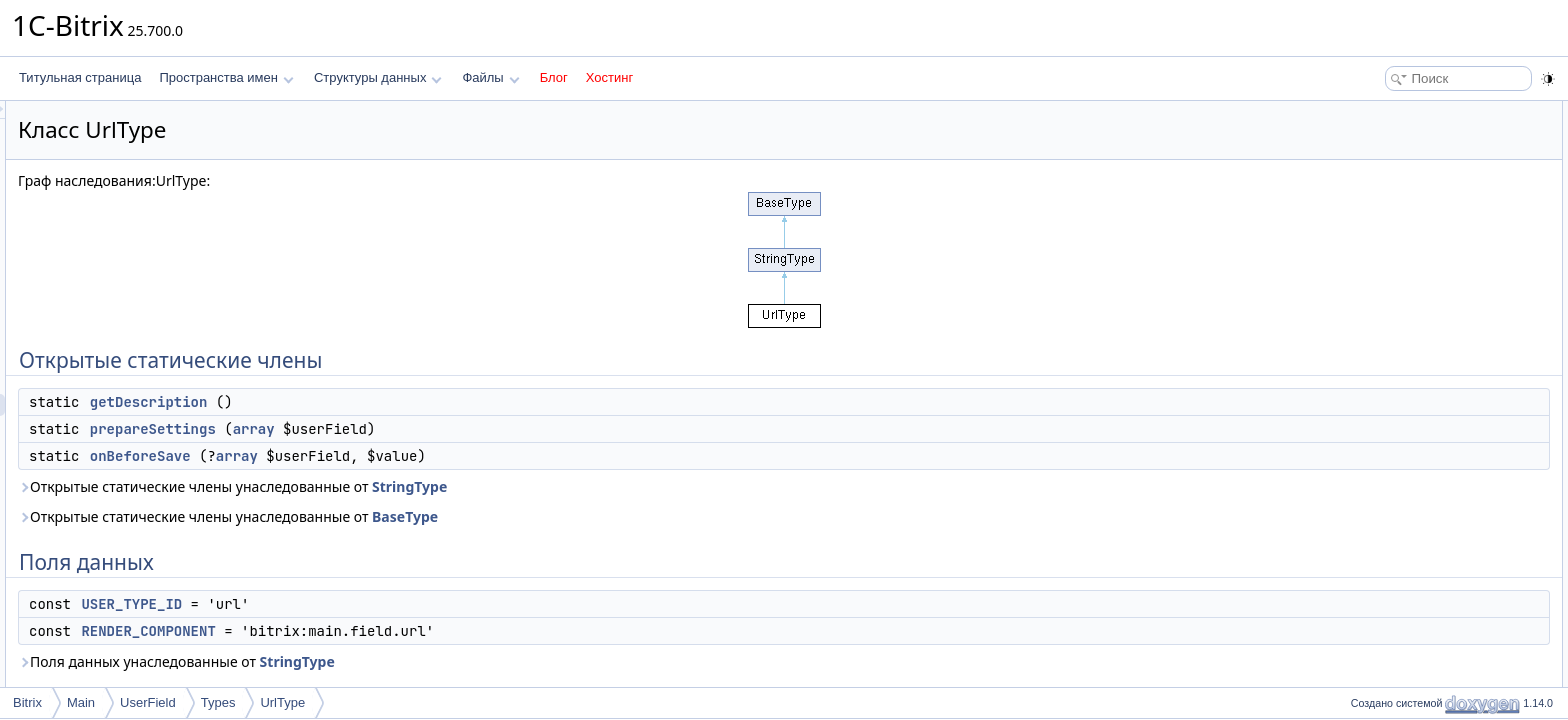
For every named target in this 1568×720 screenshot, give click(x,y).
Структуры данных (378, 77)
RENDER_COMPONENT (398, 631)
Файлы (490, 77)
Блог (554, 77)
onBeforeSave (390, 456)
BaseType (655, 516)
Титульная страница (80, 77)
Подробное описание (1404, 288)
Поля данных (1381, 200)
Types (218, 702)
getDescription (399, 402)
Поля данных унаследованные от (426, 661)
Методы (1367, 310)
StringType (659, 486)
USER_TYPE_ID (381, 604)
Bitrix (27, 702)
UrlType (282, 702)
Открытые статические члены (1428, 112)
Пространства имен (226, 77)
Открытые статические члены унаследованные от (482, 486)
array (504, 429)
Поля (1359, 398)
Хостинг (609, 77)
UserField (148, 702)
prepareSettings (403, 429)
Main (81, 702)
